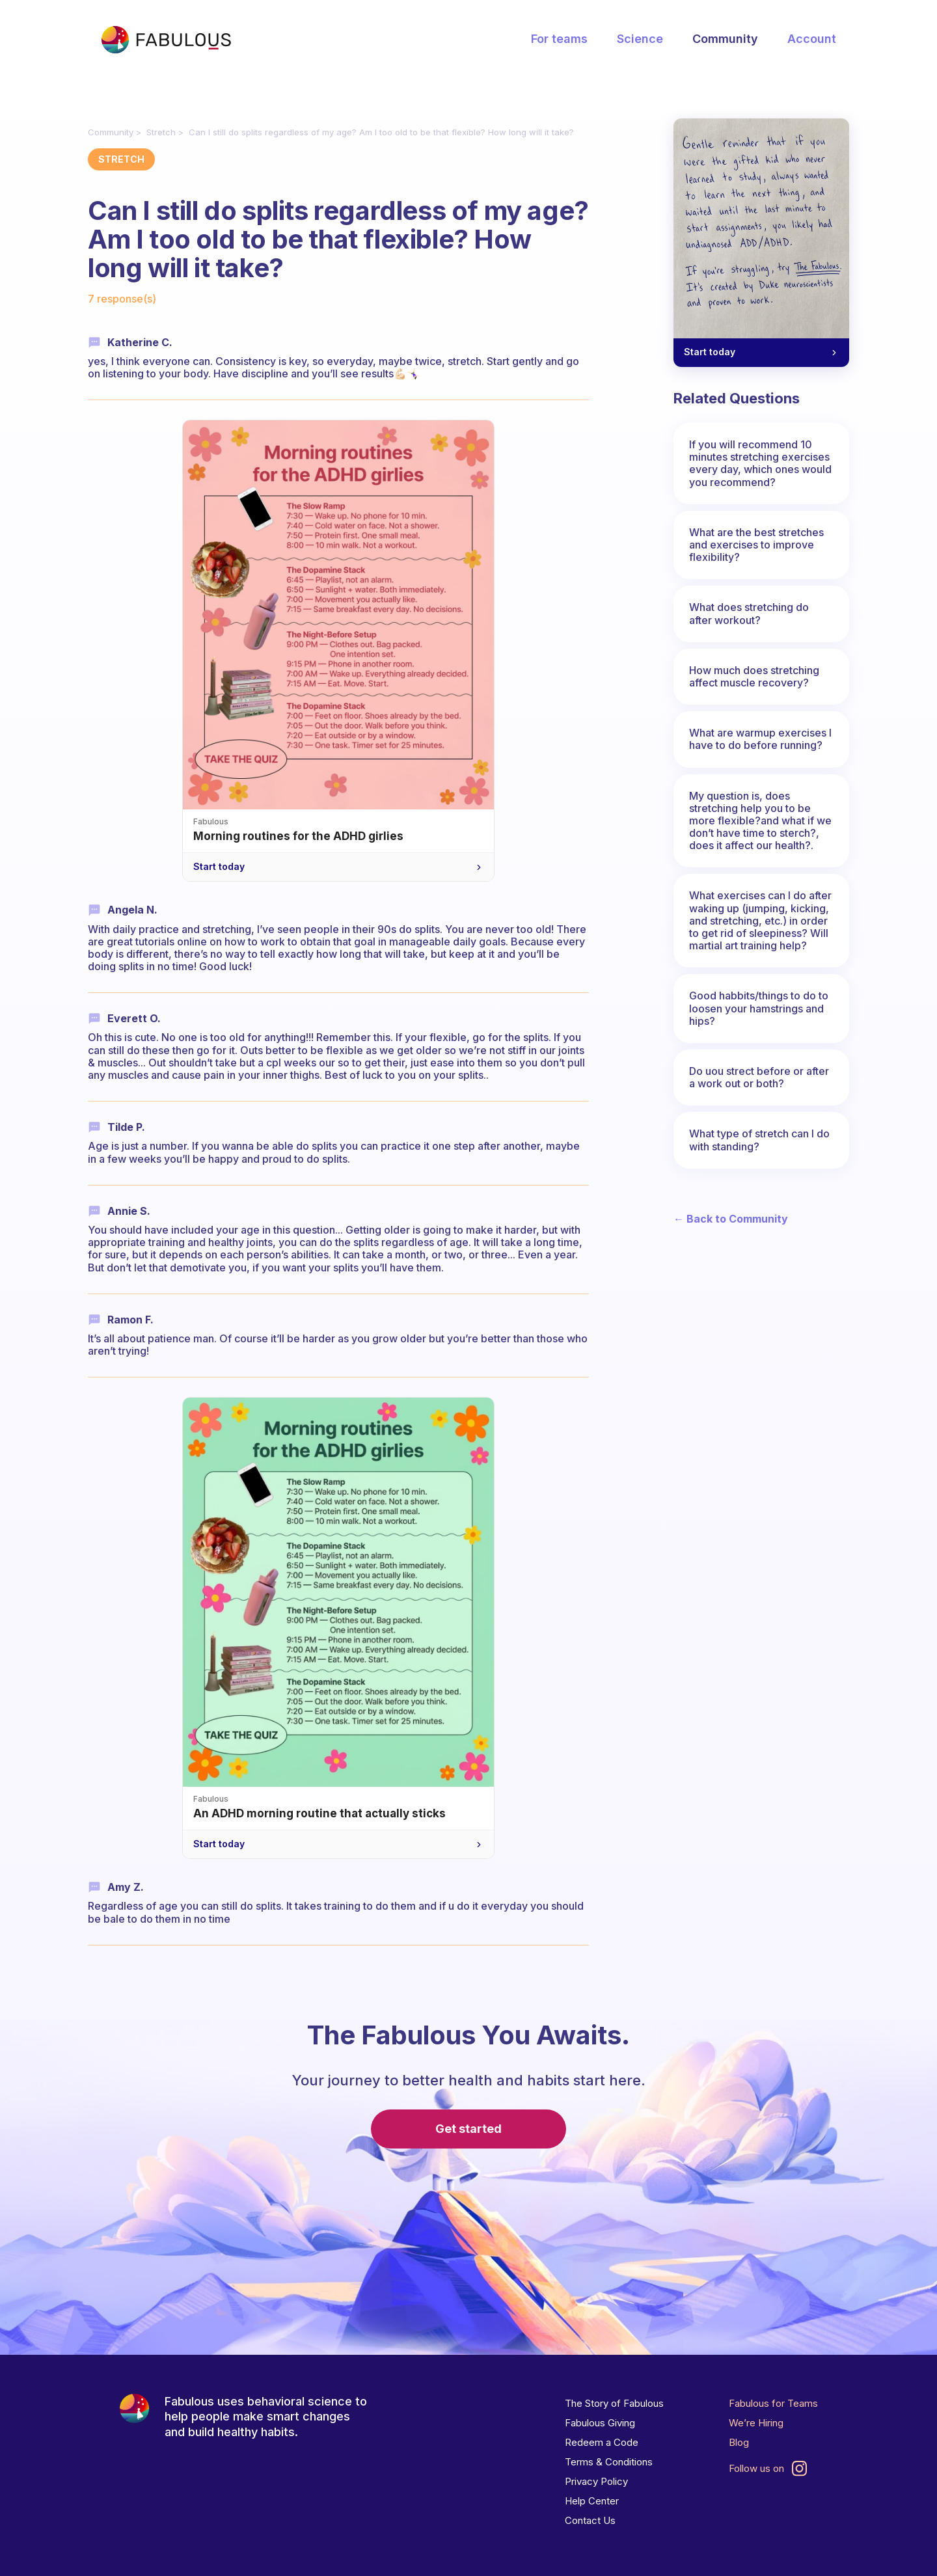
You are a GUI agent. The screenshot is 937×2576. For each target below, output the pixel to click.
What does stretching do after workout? (749, 613)
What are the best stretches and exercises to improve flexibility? (756, 544)
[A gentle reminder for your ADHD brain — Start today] (761, 242)
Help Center (592, 2501)
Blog (739, 2442)
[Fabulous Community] (166, 39)
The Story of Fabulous (614, 2403)
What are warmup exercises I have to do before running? (760, 739)
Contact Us (590, 2520)
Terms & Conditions (609, 2462)
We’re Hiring (756, 2423)
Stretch (161, 132)
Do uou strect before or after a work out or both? (759, 1077)
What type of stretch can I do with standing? (759, 1139)
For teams (559, 39)
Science (640, 39)
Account (811, 39)
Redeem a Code (601, 2442)
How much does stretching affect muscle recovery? (754, 676)
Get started (468, 2128)
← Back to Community (730, 1219)
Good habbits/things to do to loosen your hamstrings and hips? (758, 1008)
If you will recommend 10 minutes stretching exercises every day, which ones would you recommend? (760, 463)
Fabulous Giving (600, 2423)
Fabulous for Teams (773, 2403)
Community (725, 39)
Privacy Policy (596, 2481)
